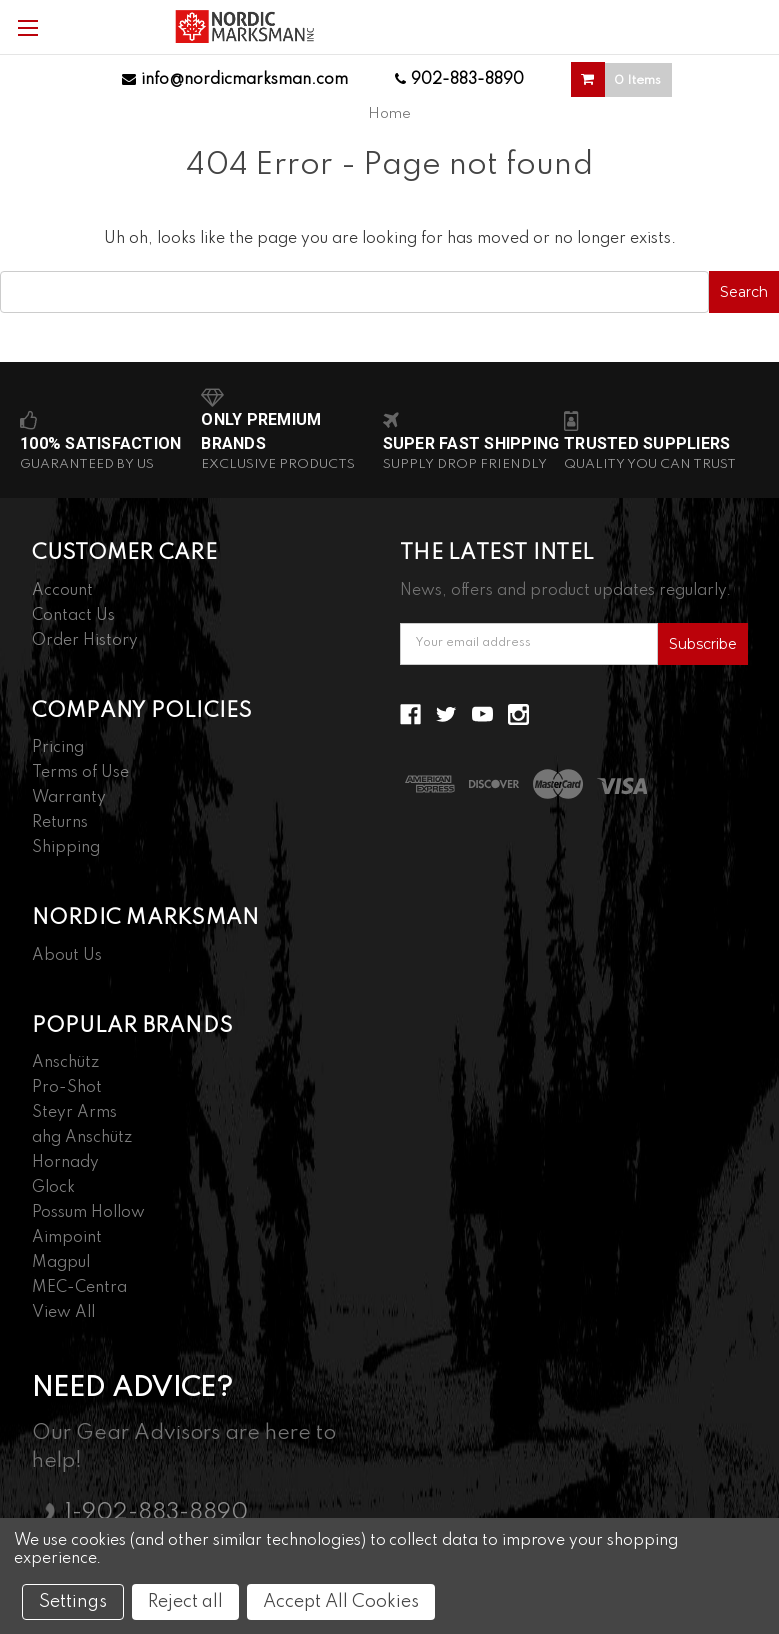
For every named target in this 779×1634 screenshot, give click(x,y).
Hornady (65, 1163)
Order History (85, 641)
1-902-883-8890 (156, 1513)
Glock (53, 1188)
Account (62, 591)
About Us (67, 956)
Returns (60, 823)
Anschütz (65, 1063)
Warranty (69, 798)
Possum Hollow (88, 1213)
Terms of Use (80, 773)
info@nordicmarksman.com (235, 80)
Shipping (66, 848)
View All (63, 1313)
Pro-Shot (67, 1088)
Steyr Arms (74, 1113)
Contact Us (73, 616)
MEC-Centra (79, 1288)
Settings (73, 1602)
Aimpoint (67, 1238)
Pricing (58, 748)
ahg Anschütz (82, 1138)
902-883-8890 (459, 80)
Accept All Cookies (341, 1602)
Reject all (185, 1602)
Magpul (61, 1263)
